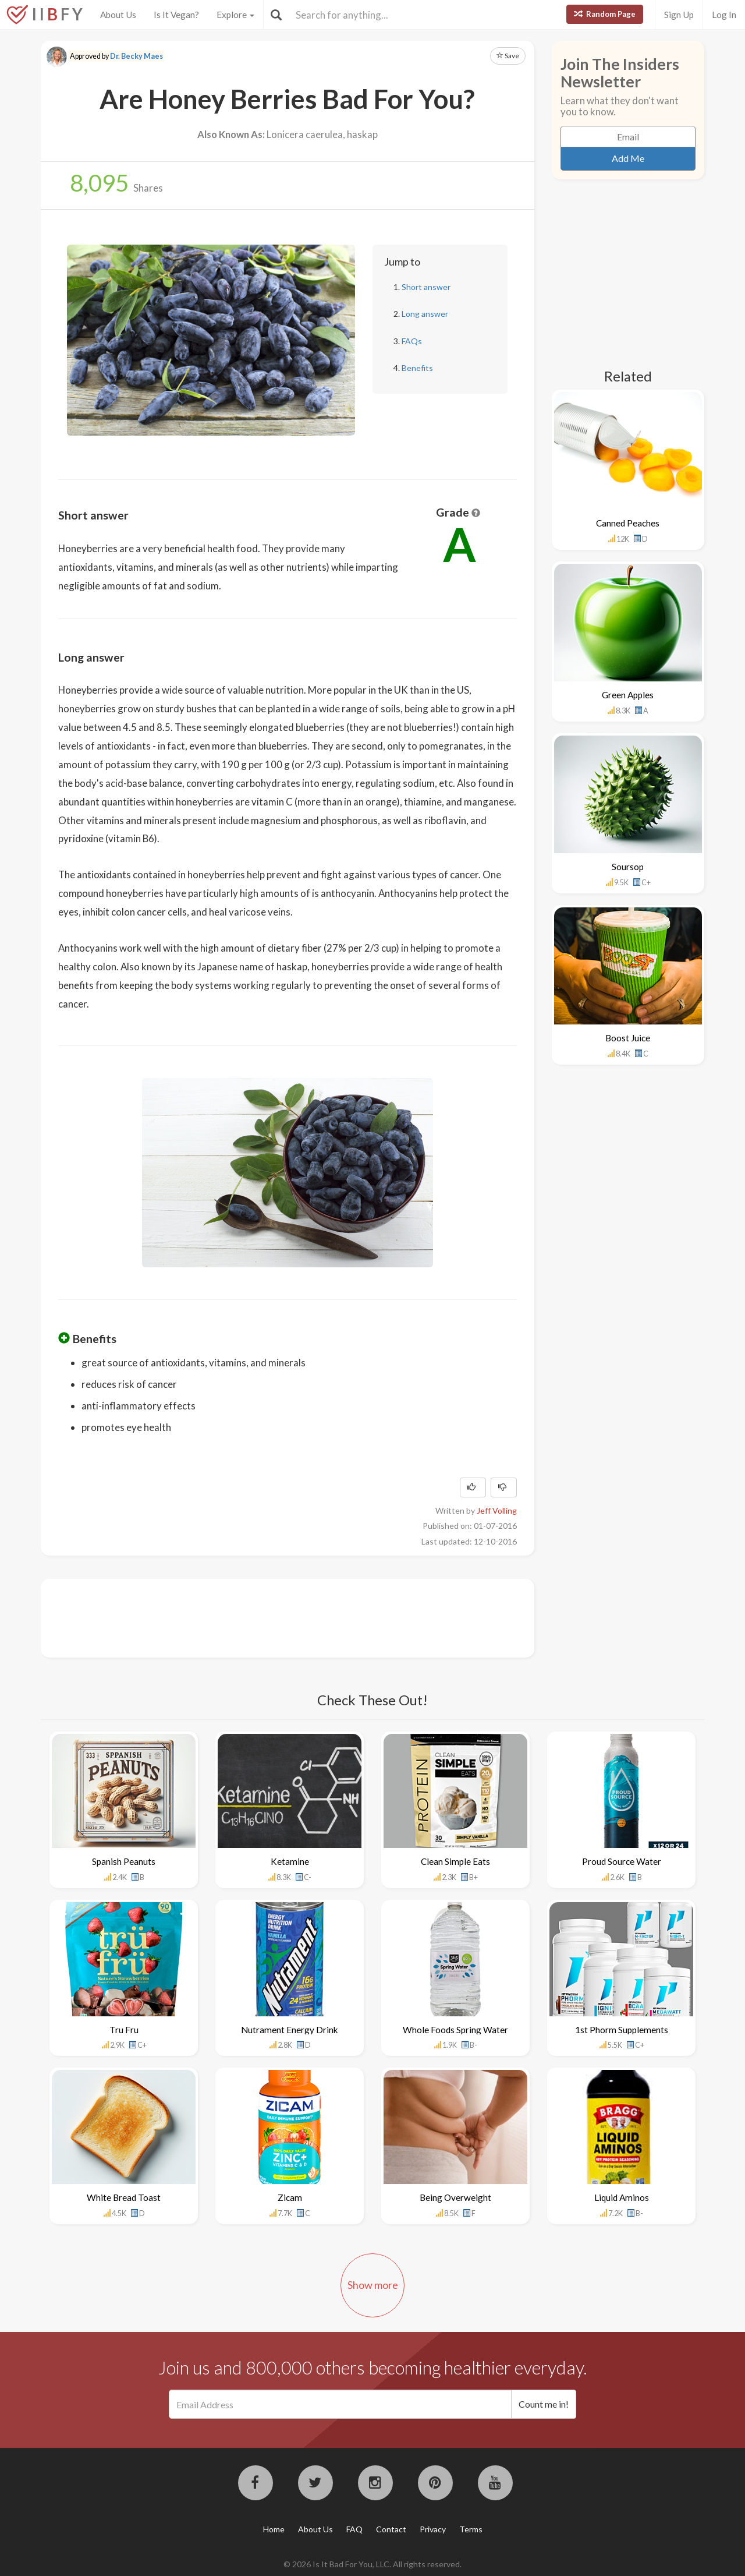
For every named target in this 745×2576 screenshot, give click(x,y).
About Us (118, 14)
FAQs (412, 341)
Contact (391, 2529)
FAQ (354, 2529)
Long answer (425, 314)
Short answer (426, 287)
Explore (235, 14)
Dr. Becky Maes (136, 56)
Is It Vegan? (176, 14)
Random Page (605, 14)
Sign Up (679, 14)
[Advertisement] (270, 1617)
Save (507, 55)
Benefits (417, 368)
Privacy (433, 2529)
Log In (724, 14)
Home (274, 2529)
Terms (471, 2529)
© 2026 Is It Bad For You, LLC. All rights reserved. (372, 2564)
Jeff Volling (497, 1510)
